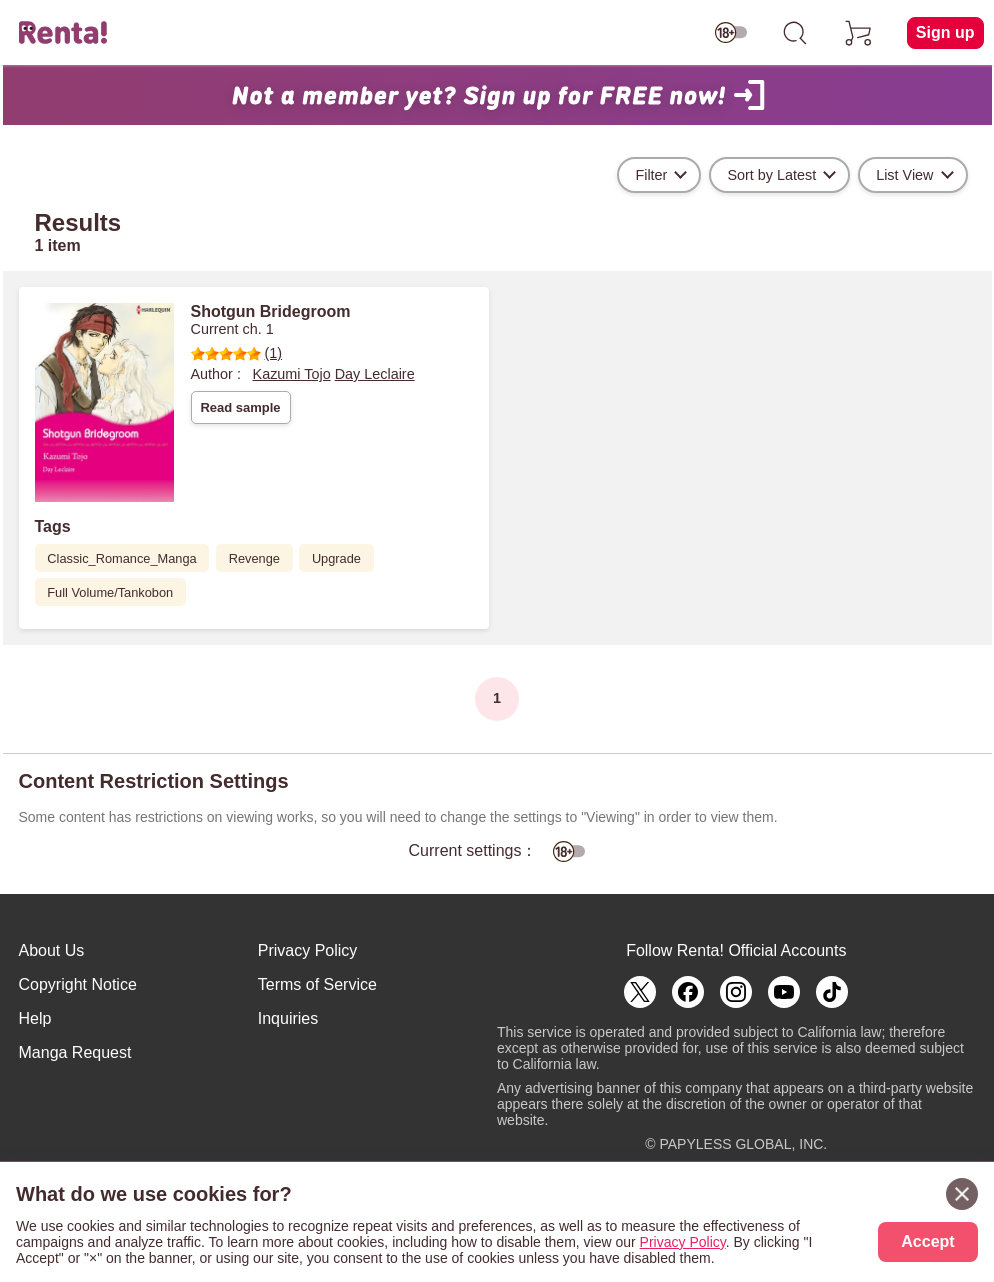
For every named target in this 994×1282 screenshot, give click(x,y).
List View (904, 175)
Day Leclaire (375, 374)
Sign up (945, 32)
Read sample (240, 407)
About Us (52, 950)
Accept (927, 1241)
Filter (651, 175)
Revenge (254, 558)
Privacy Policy (308, 950)
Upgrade (336, 558)
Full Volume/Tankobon (110, 592)
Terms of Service (317, 984)
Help (35, 1018)
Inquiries (288, 1018)
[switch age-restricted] (731, 33)
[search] (795, 33)
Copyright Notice (78, 984)
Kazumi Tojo (292, 374)
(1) (237, 353)
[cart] (859, 33)
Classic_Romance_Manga (121, 558)
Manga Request (75, 1052)
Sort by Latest (771, 175)
